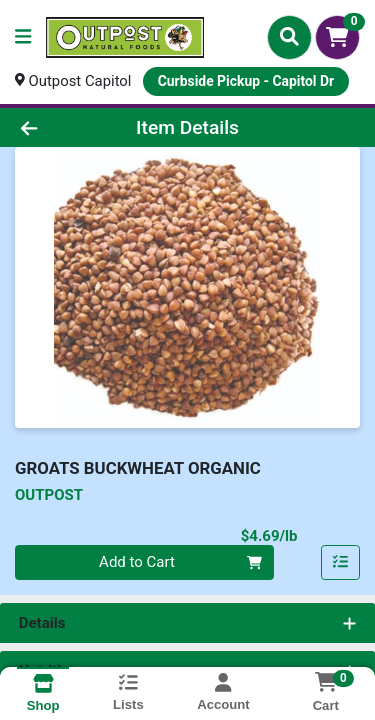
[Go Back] (58, 127)
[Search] (289, 37)
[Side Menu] (23, 37)
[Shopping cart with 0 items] (337, 37)
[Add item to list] (341, 563)
